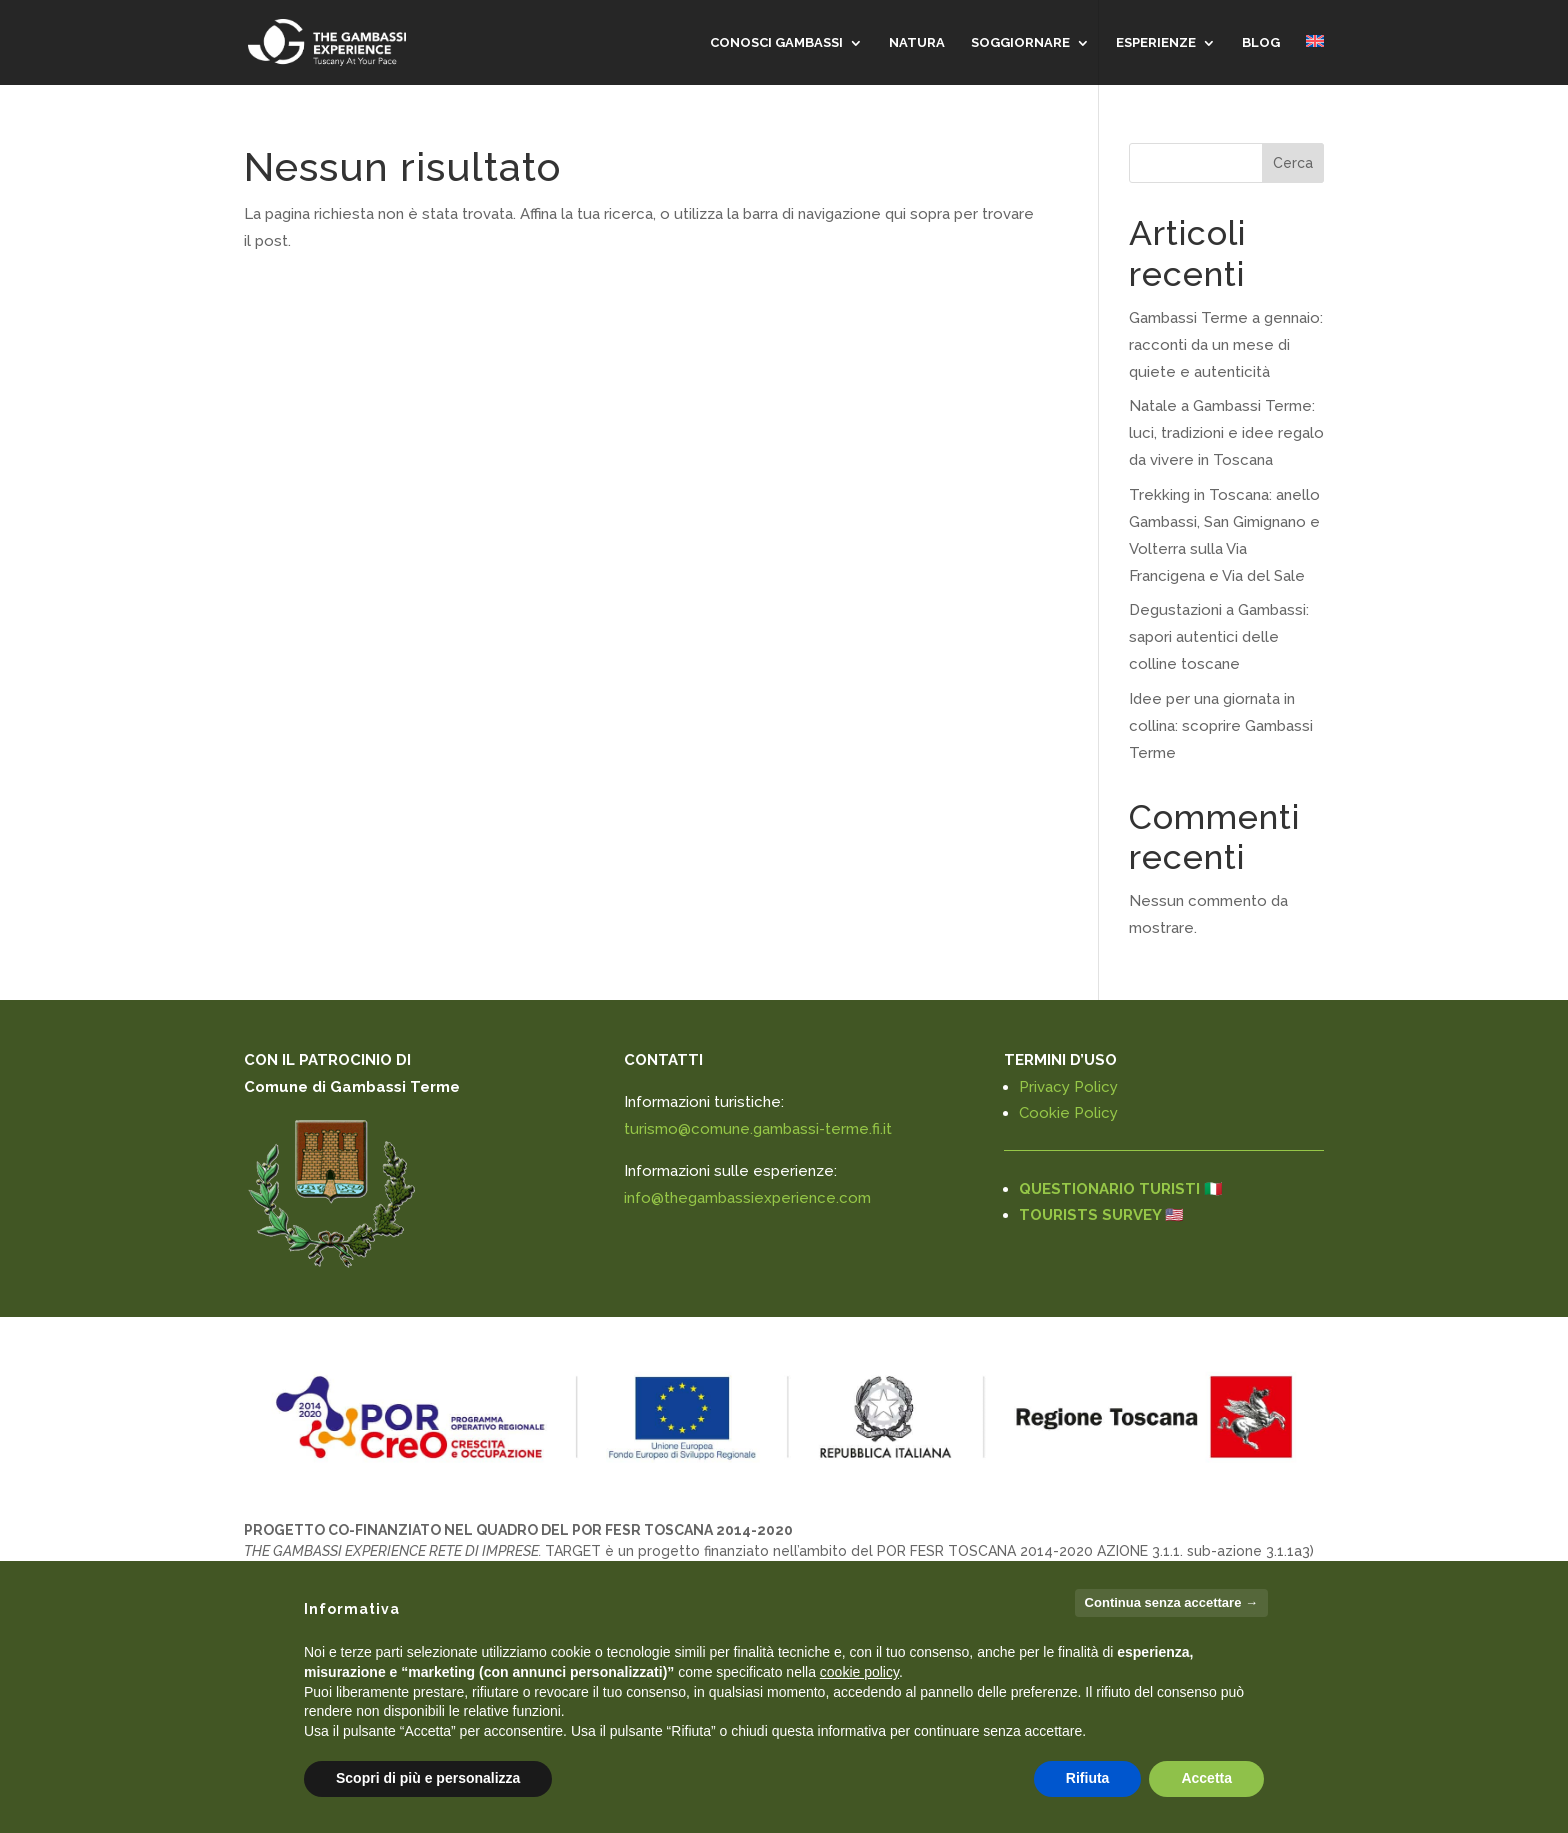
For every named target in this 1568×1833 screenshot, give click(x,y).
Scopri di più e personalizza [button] (428, 1778)
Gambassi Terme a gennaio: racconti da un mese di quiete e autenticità (1226, 345)
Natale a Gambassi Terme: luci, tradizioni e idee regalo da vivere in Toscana (1226, 433)
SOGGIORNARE (1020, 43)
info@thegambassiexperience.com (747, 1198)
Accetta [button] (1206, 1778)
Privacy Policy (1068, 1087)
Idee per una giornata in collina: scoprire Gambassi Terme (1221, 726)
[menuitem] (1315, 60)
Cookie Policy (1068, 1113)
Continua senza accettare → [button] (1171, 1602)
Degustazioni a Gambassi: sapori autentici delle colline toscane (1219, 637)
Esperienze (1156, 43)
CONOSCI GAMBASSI (776, 43)
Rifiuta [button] (1088, 1778)
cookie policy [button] (859, 1672)
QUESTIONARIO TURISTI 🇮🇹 (1121, 1189)
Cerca (1293, 163)
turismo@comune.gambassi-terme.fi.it (758, 1129)
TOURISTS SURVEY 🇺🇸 (1101, 1215)
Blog (1261, 43)
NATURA (917, 43)
